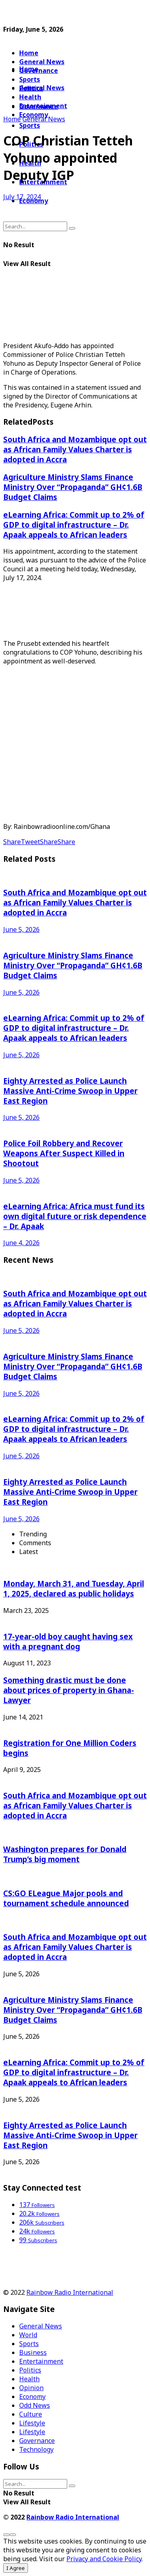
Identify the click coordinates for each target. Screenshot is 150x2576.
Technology (36, 2449)
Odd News (34, 2405)
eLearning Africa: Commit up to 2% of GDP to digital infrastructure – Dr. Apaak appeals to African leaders (73, 525)
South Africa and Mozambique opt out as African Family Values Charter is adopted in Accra (75, 449)
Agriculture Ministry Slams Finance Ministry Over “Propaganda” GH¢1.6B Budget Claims (72, 487)
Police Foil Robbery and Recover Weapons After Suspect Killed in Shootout (63, 1153)
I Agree (15, 2568)
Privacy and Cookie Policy (104, 2558)
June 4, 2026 (21, 1242)
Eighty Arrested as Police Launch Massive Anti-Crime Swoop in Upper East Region (70, 1091)
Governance (38, 70)
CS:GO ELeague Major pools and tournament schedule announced (66, 1898)
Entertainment (41, 2361)
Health (29, 2378)
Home (28, 52)
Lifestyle (32, 2423)
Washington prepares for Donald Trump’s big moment (64, 1854)
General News (41, 61)
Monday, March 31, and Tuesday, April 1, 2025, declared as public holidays (73, 1588)
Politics (30, 2370)
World (28, 2334)
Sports (29, 125)
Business (33, 2352)
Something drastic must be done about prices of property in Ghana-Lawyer (68, 1690)
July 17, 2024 (22, 196)
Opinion (31, 2387)
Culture (30, 2414)
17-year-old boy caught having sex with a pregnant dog (68, 1641)
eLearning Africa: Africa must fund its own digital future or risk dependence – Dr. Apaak (74, 1216)
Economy (32, 2396)
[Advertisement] (67, 13)
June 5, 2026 (21, 929)
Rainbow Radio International (69, 2292)
